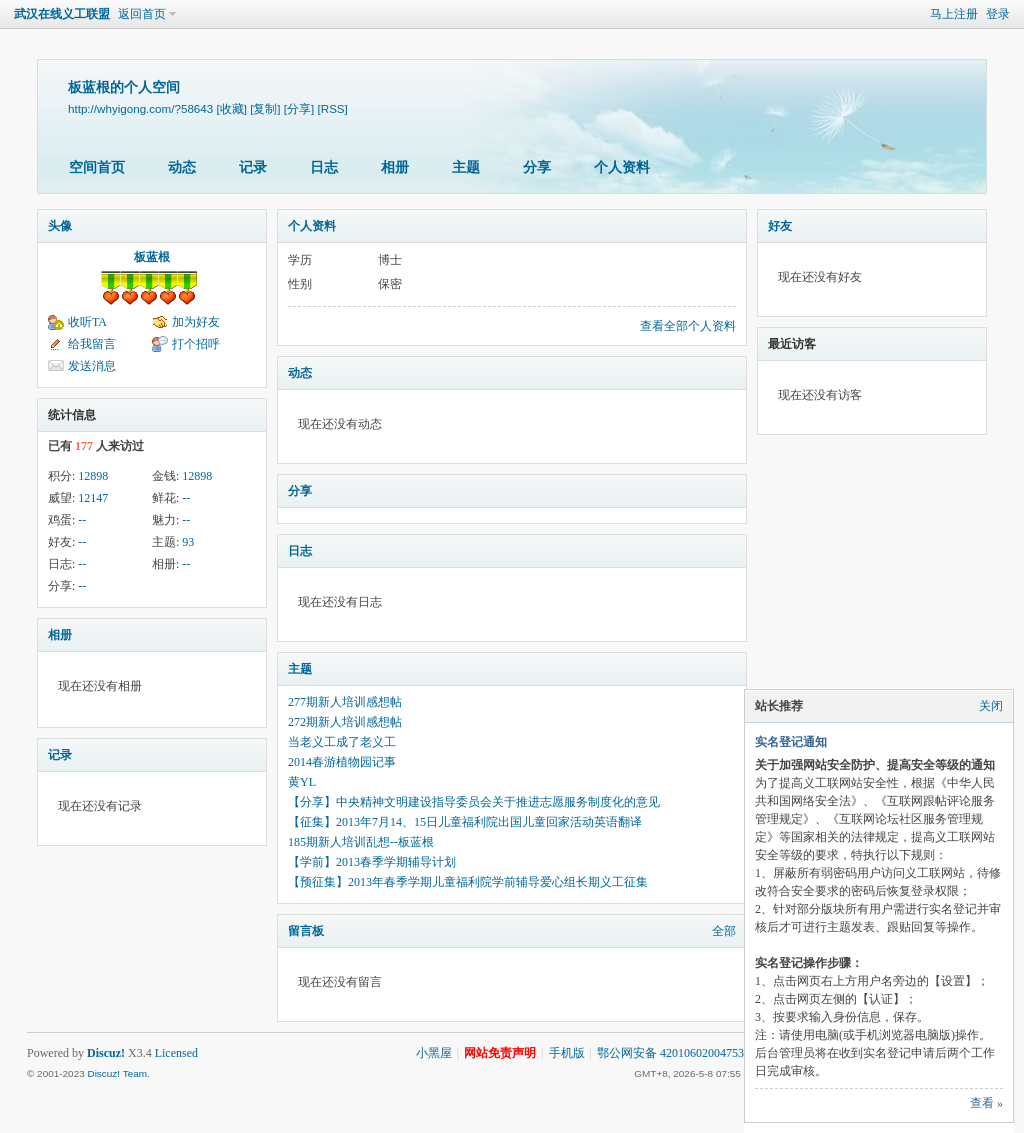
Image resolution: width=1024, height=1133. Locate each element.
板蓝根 (152, 257)
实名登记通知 (791, 742)
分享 (537, 167)
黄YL (302, 782)
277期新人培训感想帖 (345, 702)
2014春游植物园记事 (342, 762)
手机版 (567, 1053)
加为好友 (196, 322)
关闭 (991, 706)
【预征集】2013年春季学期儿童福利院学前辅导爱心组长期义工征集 (468, 882)
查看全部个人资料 (688, 326)
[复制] (265, 108)
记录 (253, 167)
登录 (998, 14)
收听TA (87, 322)
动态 (182, 167)
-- (186, 498)
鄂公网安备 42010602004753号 (676, 1053)
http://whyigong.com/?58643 (140, 108)
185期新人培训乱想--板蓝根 (361, 842)
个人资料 (622, 167)
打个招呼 (196, 344)
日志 (324, 167)
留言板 (306, 931)
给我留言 (92, 344)
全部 (724, 931)
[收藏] (231, 108)
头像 (60, 226)
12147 (93, 498)
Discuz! (106, 1053)
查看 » (986, 1103)
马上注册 (954, 14)
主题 (466, 167)
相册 (395, 167)
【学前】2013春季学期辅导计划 (372, 862)
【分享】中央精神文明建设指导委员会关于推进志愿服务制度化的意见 (474, 802)
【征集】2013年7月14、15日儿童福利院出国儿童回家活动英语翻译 (465, 822)
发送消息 (92, 366)
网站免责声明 (500, 1053)
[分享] (299, 108)
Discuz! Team (117, 1073)
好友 (780, 226)
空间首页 (97, 167)
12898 (93, 476)
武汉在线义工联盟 (62, 14)
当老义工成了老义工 (342, 742)
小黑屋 (434, 1053)
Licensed (176, 1053)
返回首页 (142, 14)
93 (188, 542)
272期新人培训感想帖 (345, 722)
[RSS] (333, 108)
